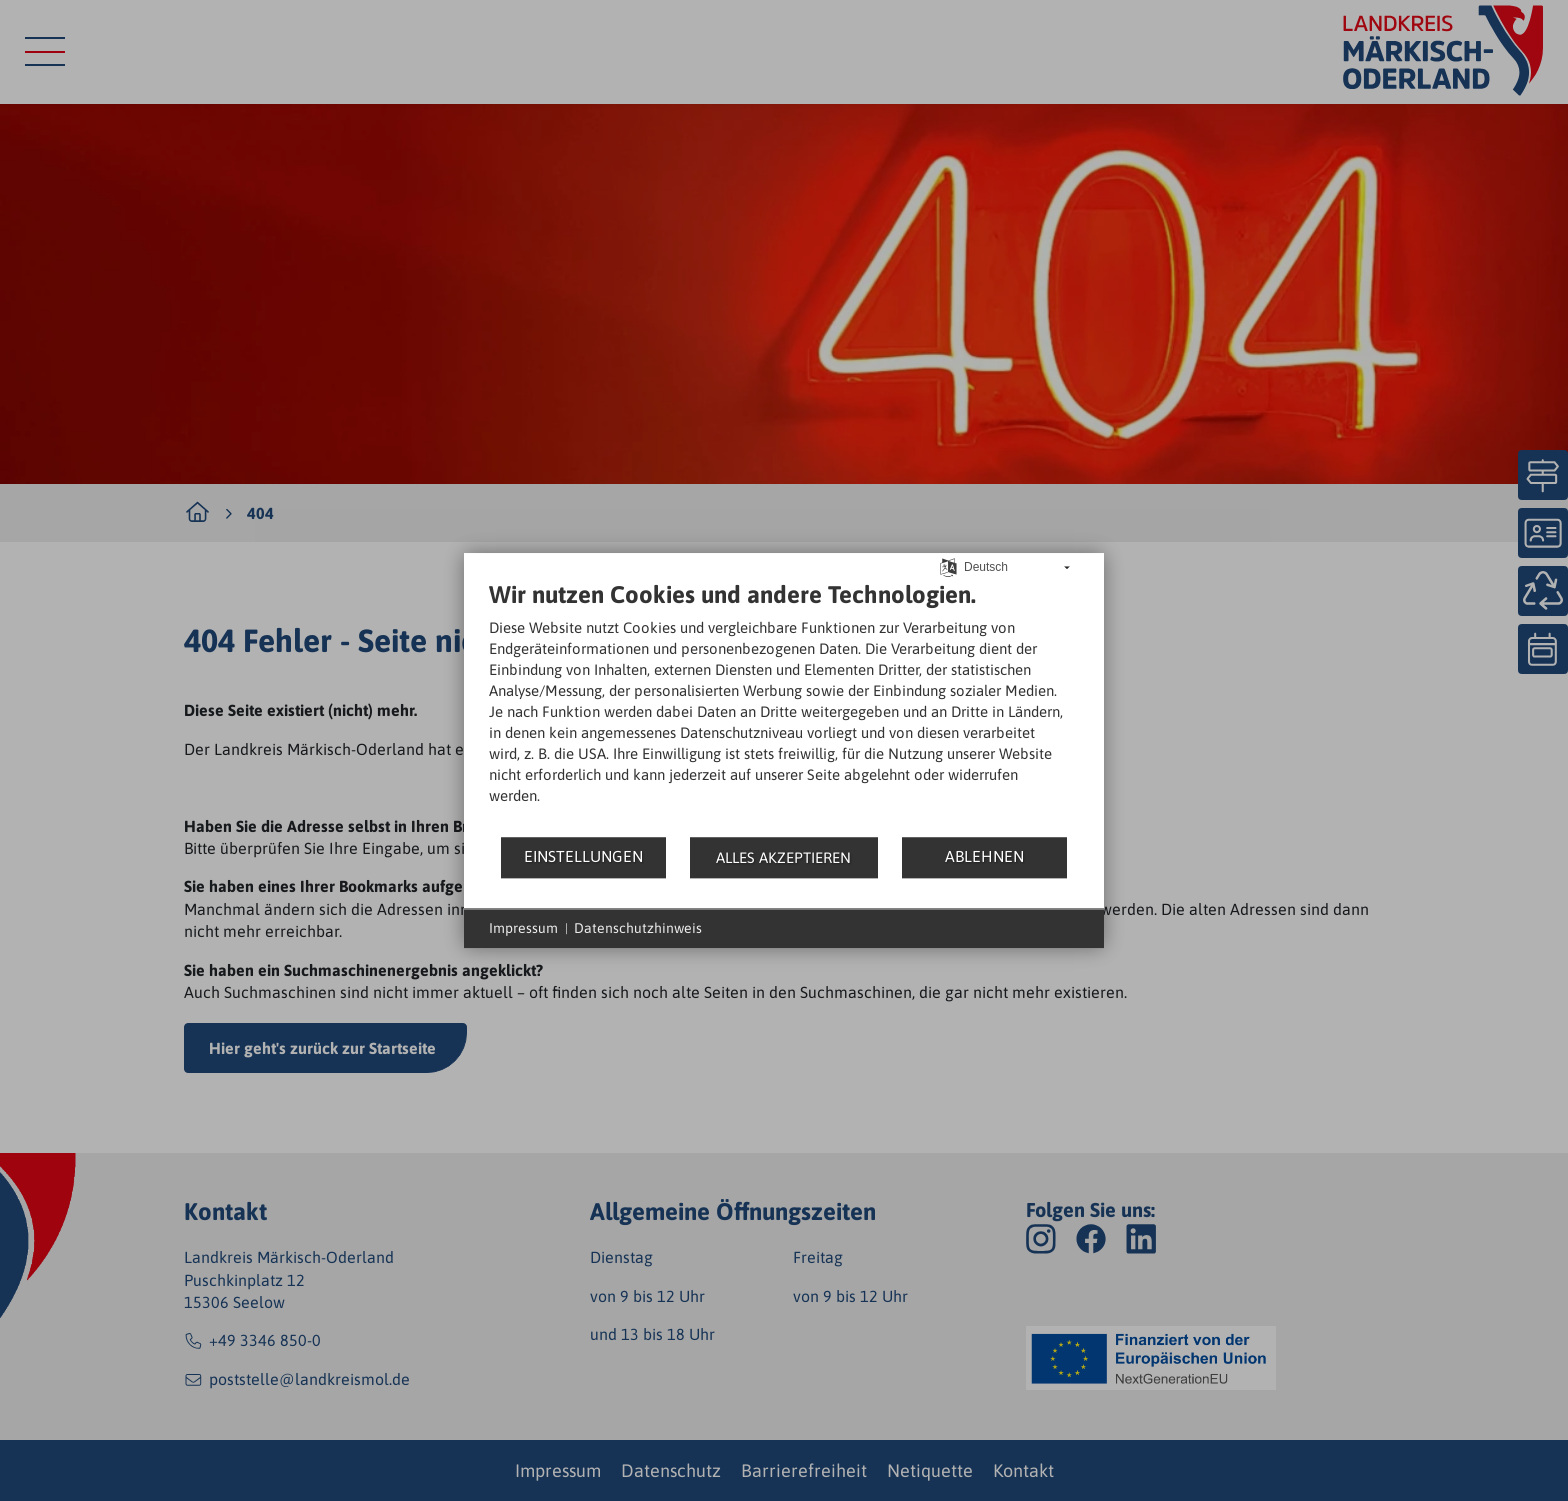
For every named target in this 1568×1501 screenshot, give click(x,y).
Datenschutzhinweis (638, 928)
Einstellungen (583, 856)
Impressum (523, 928)
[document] (784, 707)
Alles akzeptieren (783, 857)
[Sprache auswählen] (948, 565)
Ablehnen (984, 856)
